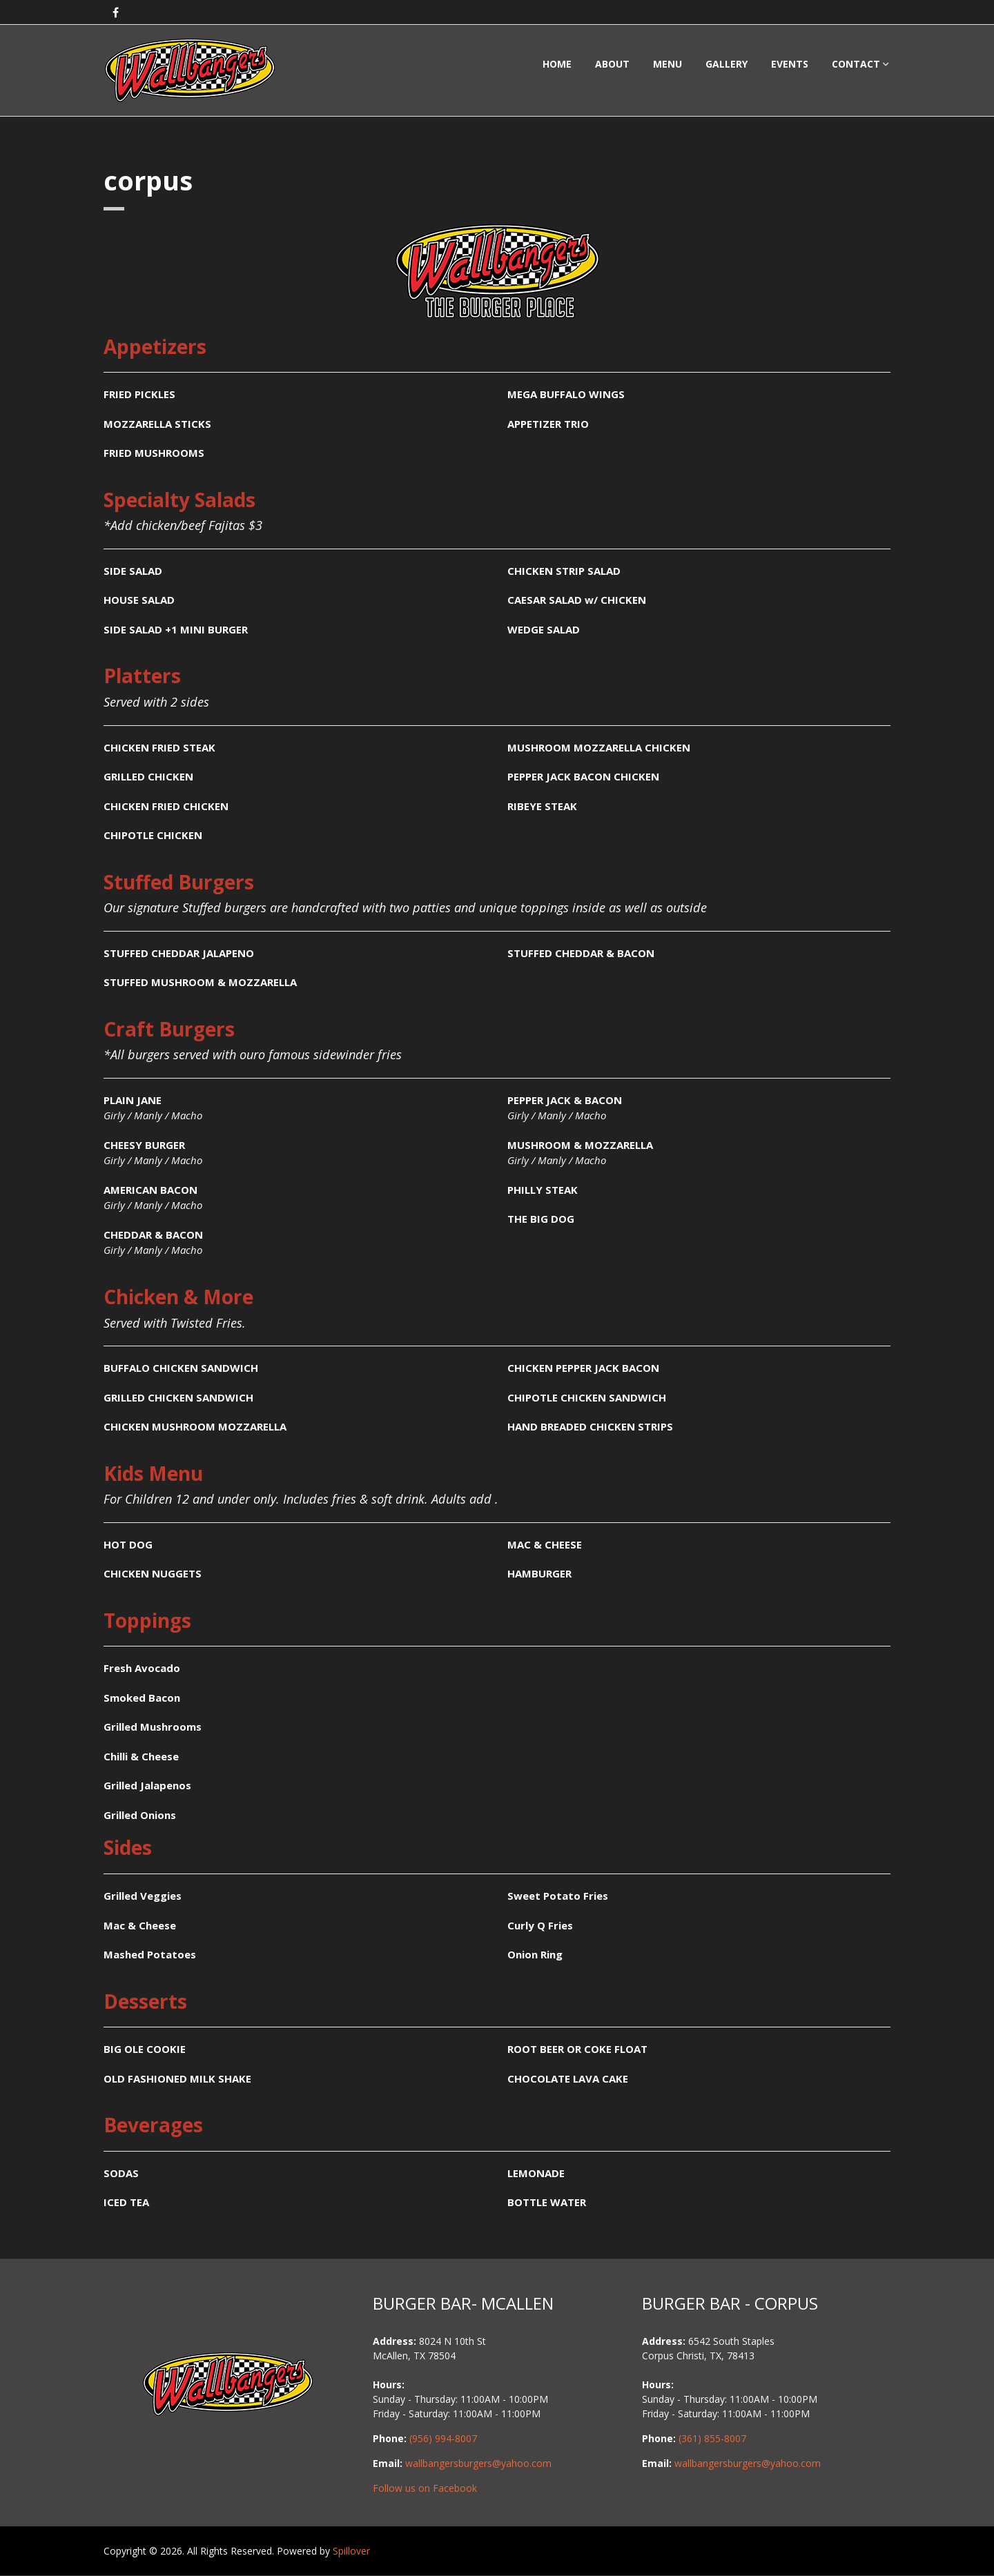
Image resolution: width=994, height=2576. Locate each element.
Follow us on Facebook (425, 2488)
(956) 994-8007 (443, 2438)
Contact (856, 63)
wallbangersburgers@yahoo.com (478, 2463)
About (612, 63)
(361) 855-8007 (712, 2438)
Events (789, 63)
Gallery (726, 63)
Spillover (351, 2550)
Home (557, 63)
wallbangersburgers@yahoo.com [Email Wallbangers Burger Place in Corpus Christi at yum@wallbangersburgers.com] (747, 2463)
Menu (667, 63)
